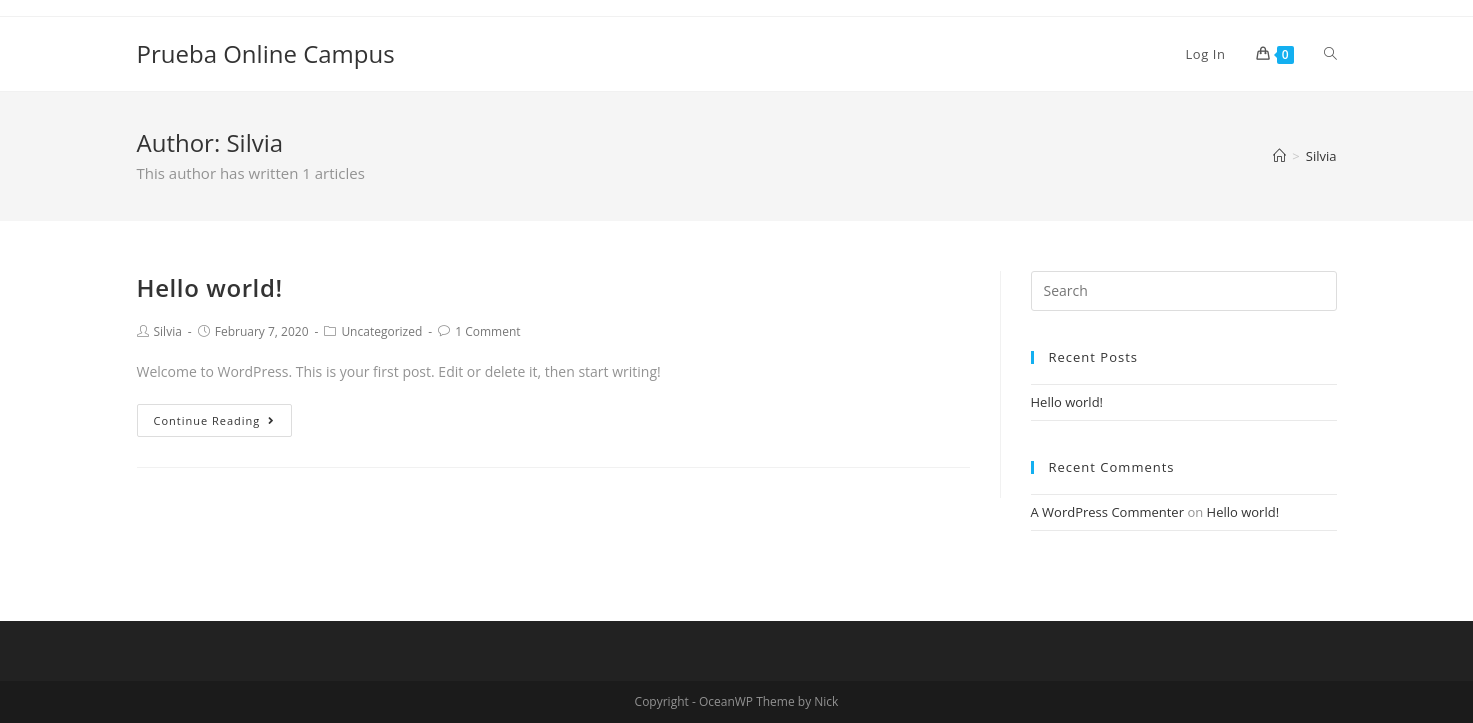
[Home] (1279, 156)
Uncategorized (381, 331)
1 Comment (487, 331)
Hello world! (210, 287)
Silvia (168, 331)
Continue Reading (215, 420)
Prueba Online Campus (266, 53)
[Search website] (1330, 54)
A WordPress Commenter (1108, 512)
